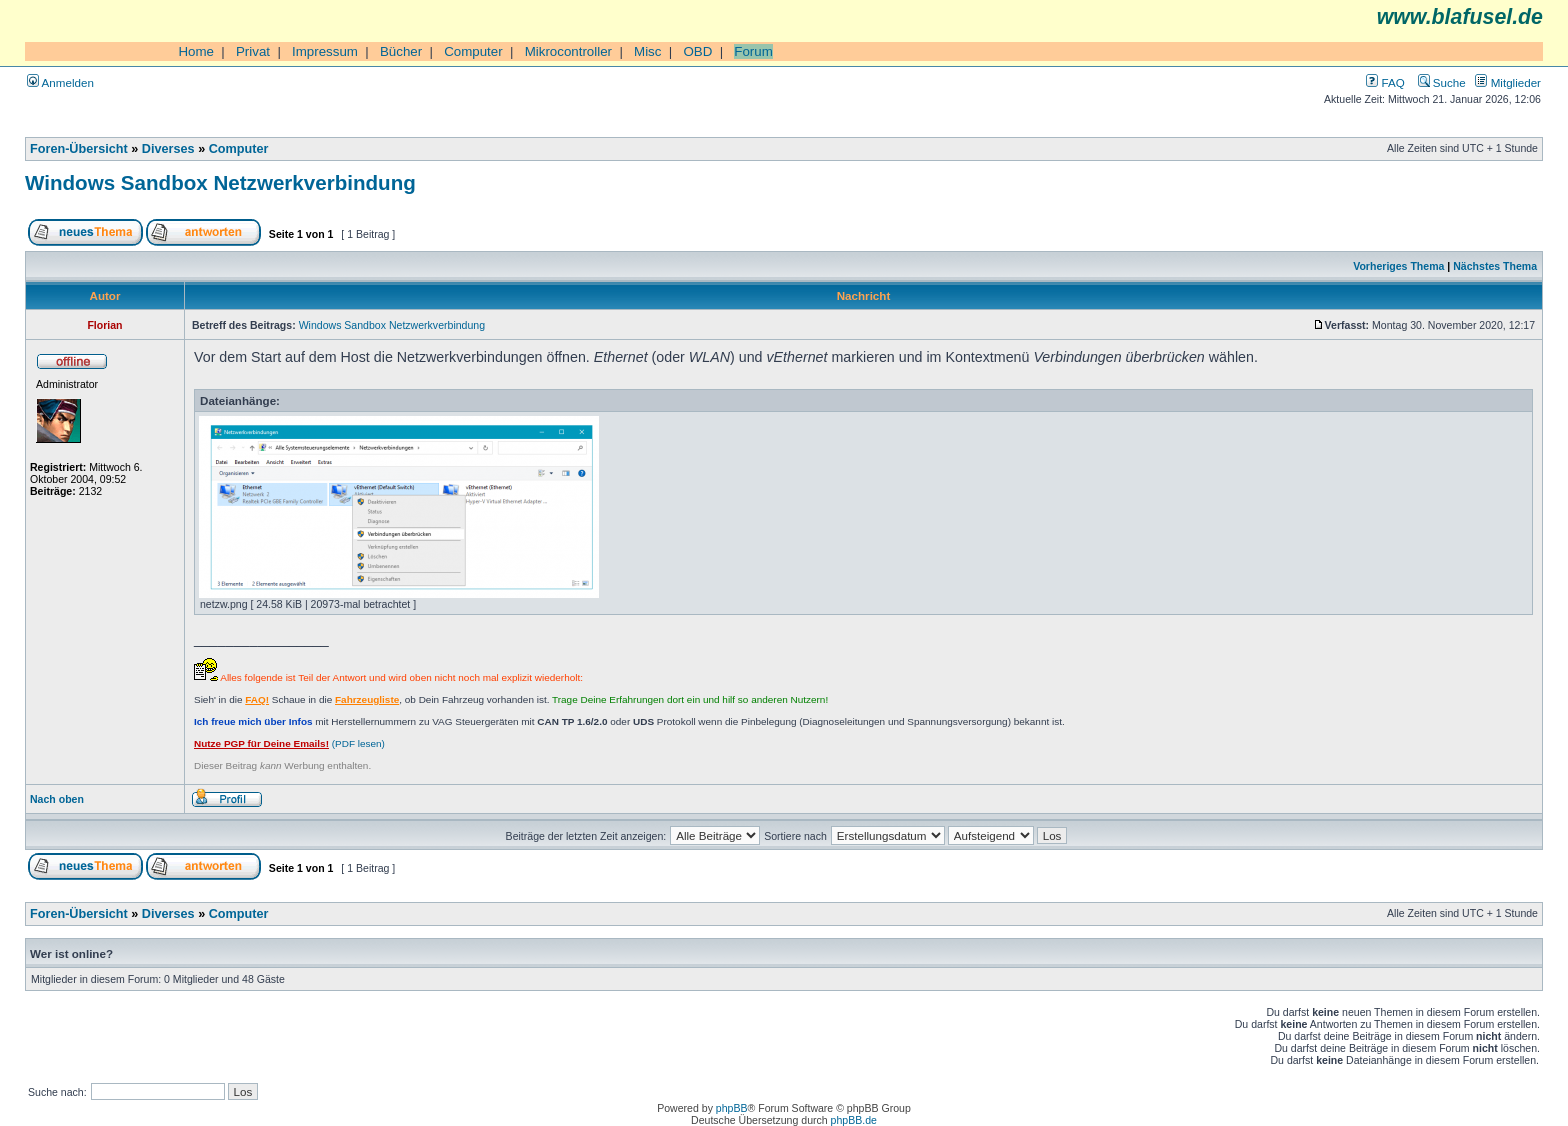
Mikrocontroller (568, 51)
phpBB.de (854, 1120)
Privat (253, 51)
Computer (473, 51)
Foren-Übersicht (79, 149)
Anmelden (60, 82)
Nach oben (57, 799)
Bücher (401, 51)
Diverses (168, 149)
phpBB (732, 1108)
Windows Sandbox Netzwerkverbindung (220, 182)
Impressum (325, 51)
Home (196, 51)
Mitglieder (1508, 82)
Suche (1442, 82)
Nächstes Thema (1495, 266)
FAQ (1385, 82)
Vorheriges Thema (1398, 266)
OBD (697, 51)
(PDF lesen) (289, 743)
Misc (647, 51)
